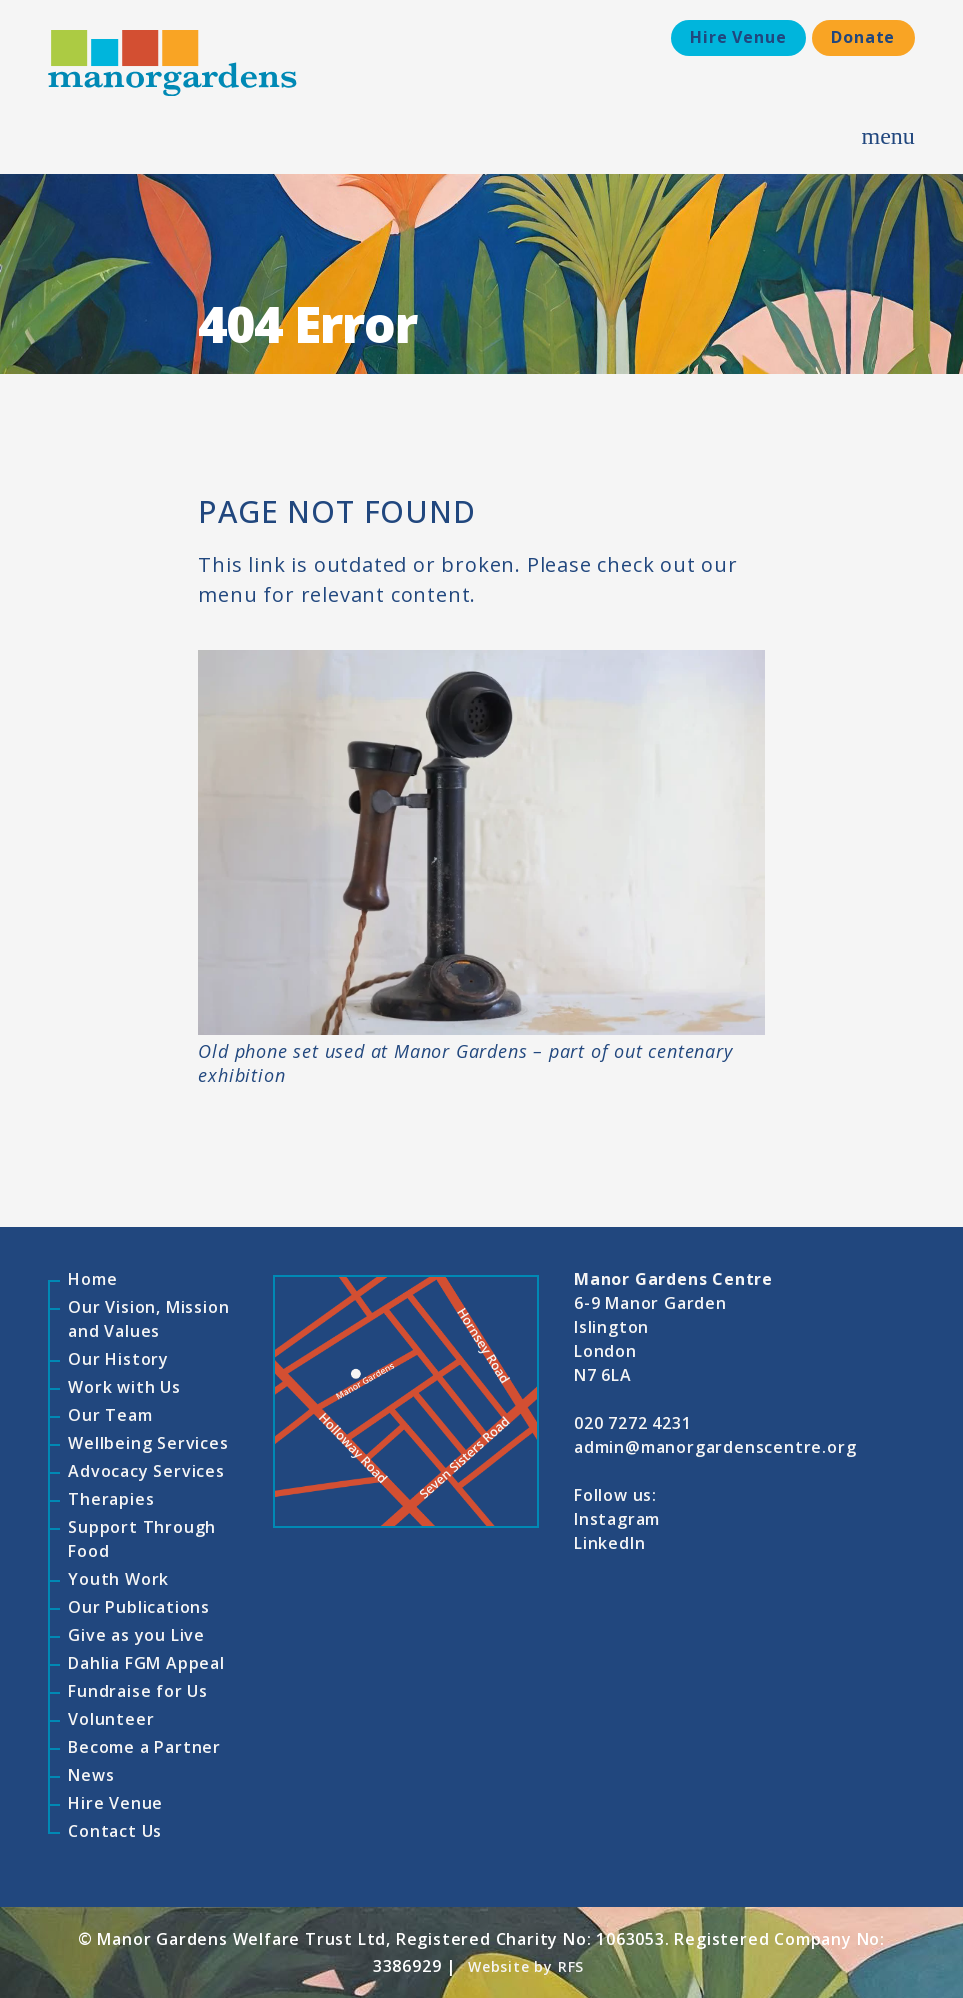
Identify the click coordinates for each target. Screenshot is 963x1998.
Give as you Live (136, 1635)
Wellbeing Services (148, 1443)
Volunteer (111, 1719)
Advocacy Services (146, 1471)
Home (92, 1279)
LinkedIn (609, 1543)
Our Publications (139, 1607)
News (91, 1775)
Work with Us (124, 1387)
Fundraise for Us (138, 1691)
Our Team (110, 1415)
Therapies (111, 1499)
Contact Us (115, 1831)
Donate (863, 37)
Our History (118, 1359)
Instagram (617, 1519)
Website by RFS (526, 1966)
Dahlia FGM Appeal (146, 1663)
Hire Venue (737, 37)
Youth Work (118, 1579)
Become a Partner (144, 1747)
